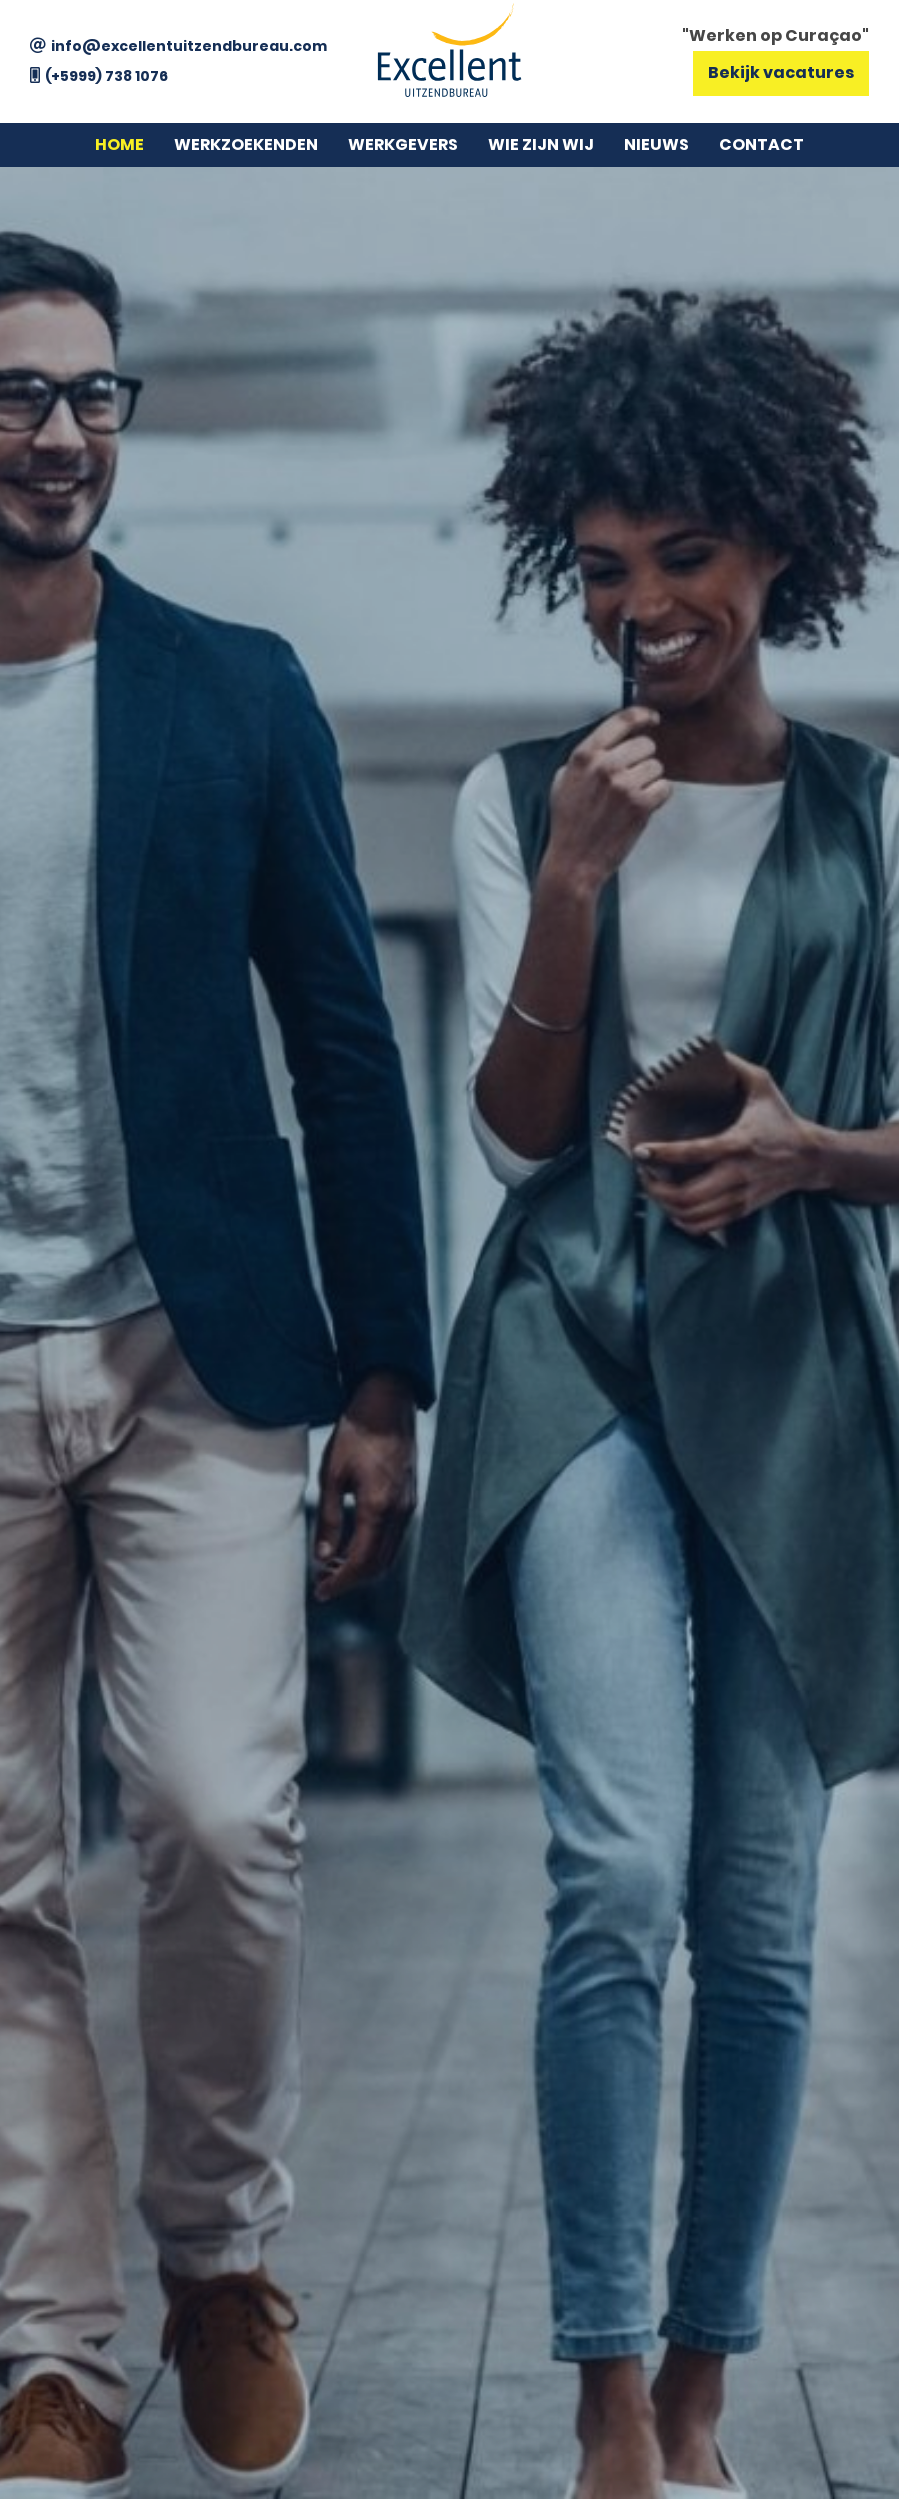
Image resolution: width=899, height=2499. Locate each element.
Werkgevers (403, 144)
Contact (761, 144)
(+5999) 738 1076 (106, 76)
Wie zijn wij (541, 144)
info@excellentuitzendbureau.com (189, 46)
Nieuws (656, 144)
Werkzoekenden (246, 144)
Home (119, 144)
